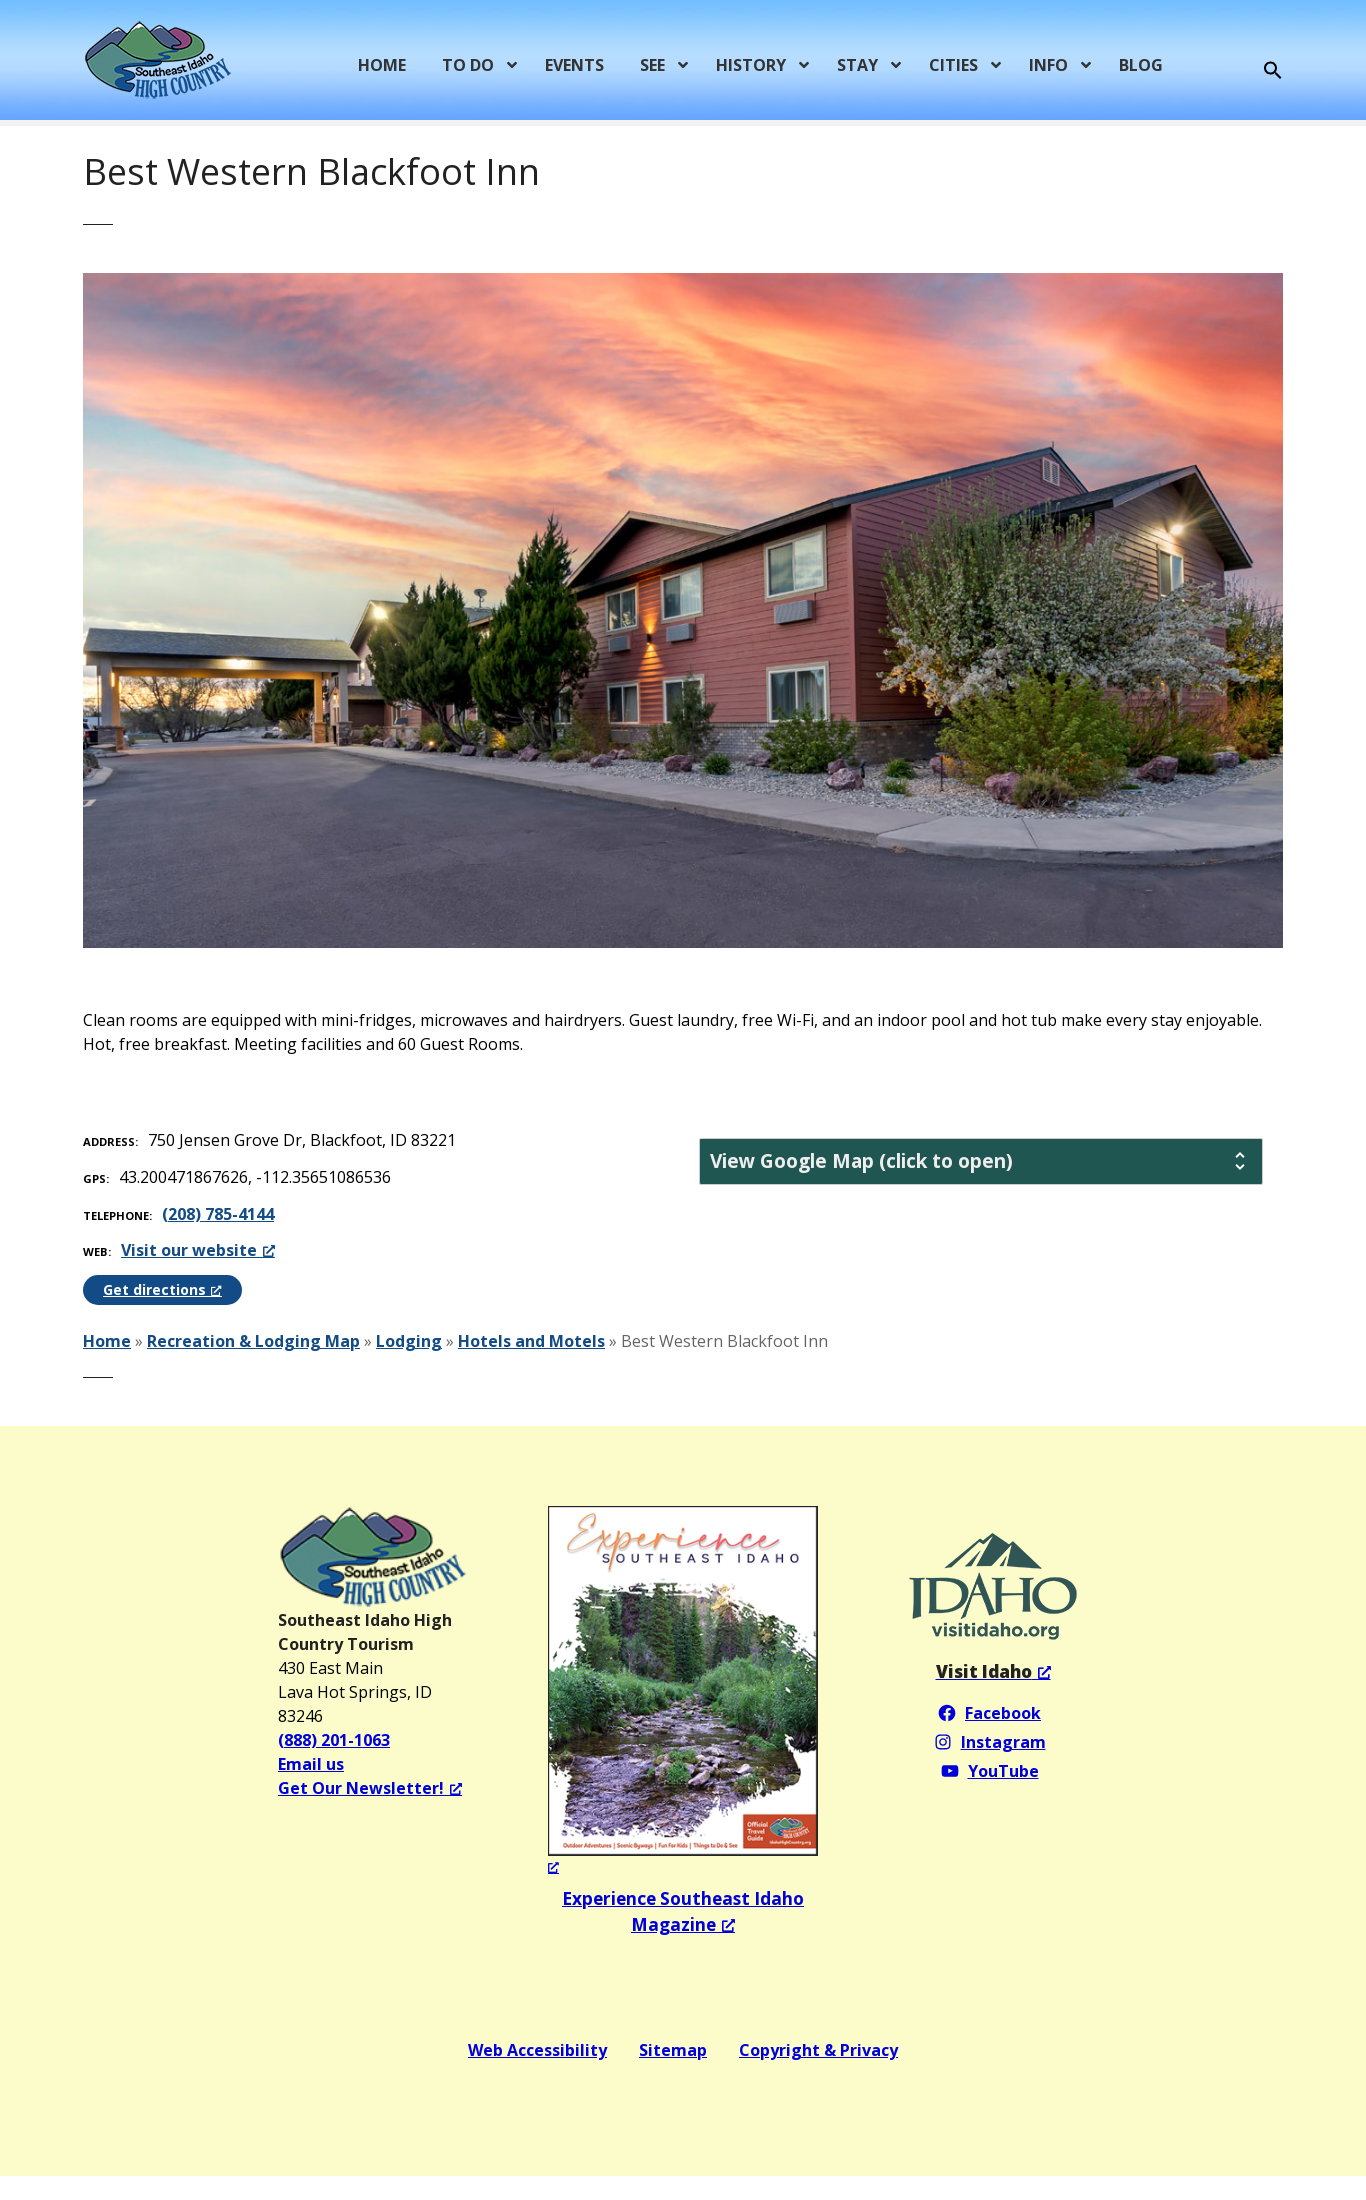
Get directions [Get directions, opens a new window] (162, 1289)
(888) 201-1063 (334, 1740)
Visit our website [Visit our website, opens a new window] (198, 1250)
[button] (1273, 71)
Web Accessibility (537, 2050)
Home (107, 1341)
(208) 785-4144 (218, 1214)
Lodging (409, 1341)
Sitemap (673, 2050)
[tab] (981, 1161)
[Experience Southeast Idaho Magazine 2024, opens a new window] (683, 1691)
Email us (311, 1764)
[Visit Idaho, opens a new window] (993, 1671)
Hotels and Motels (531, 1341)
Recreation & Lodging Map (253, 1341)
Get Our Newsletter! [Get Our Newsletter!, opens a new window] (370, 1788)
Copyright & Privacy (818, 2050)
